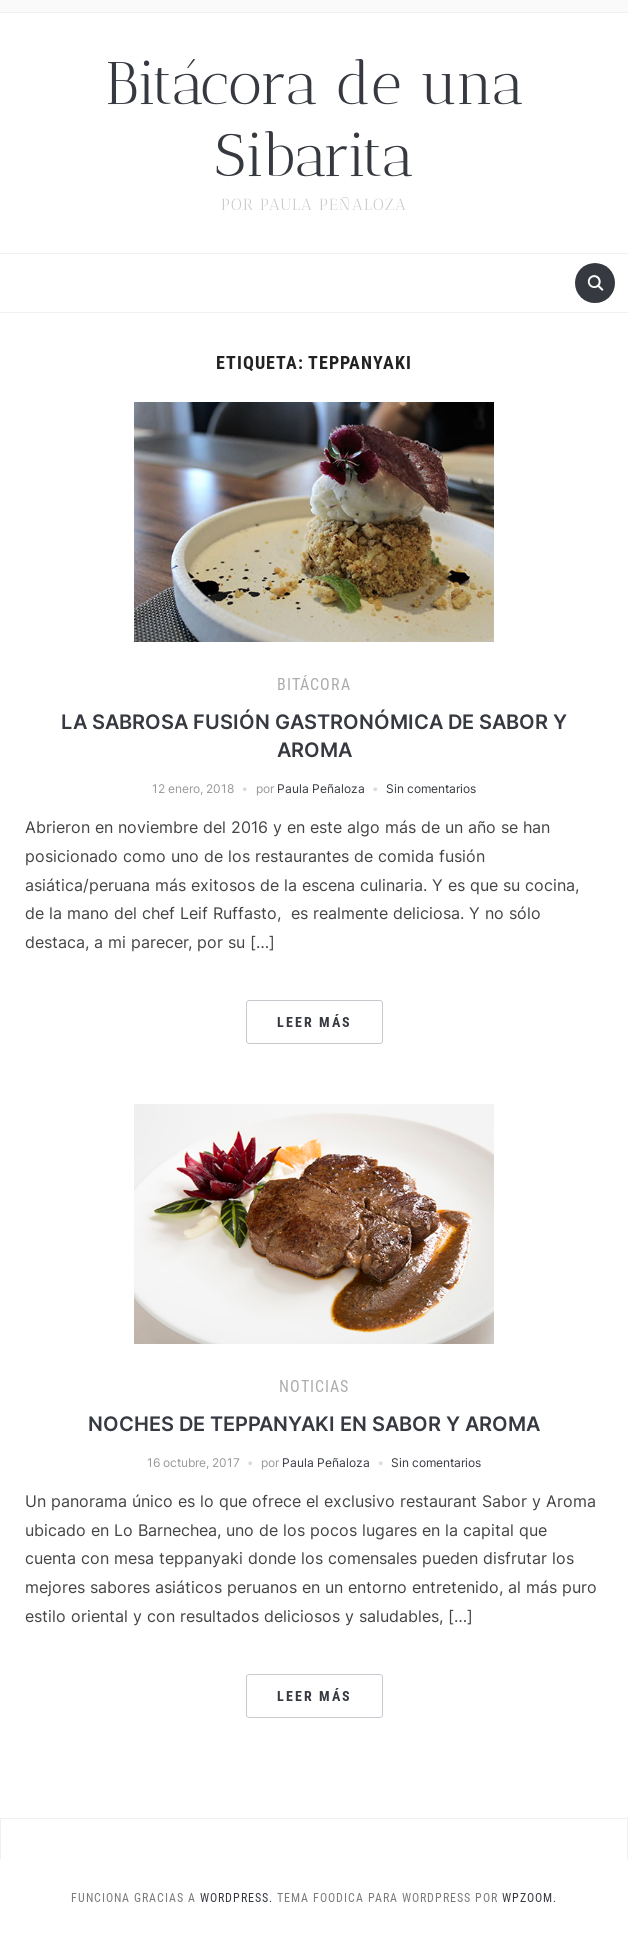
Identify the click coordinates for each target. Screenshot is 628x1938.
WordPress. (236, 1898)
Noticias (314, 1386)
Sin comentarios (431, 788)
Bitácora (314, 684)
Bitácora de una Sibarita (314, 119)
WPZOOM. (529, 1898)
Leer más (314, 1022)
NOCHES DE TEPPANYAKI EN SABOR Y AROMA (314, 1424)
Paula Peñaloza (321, 788)
